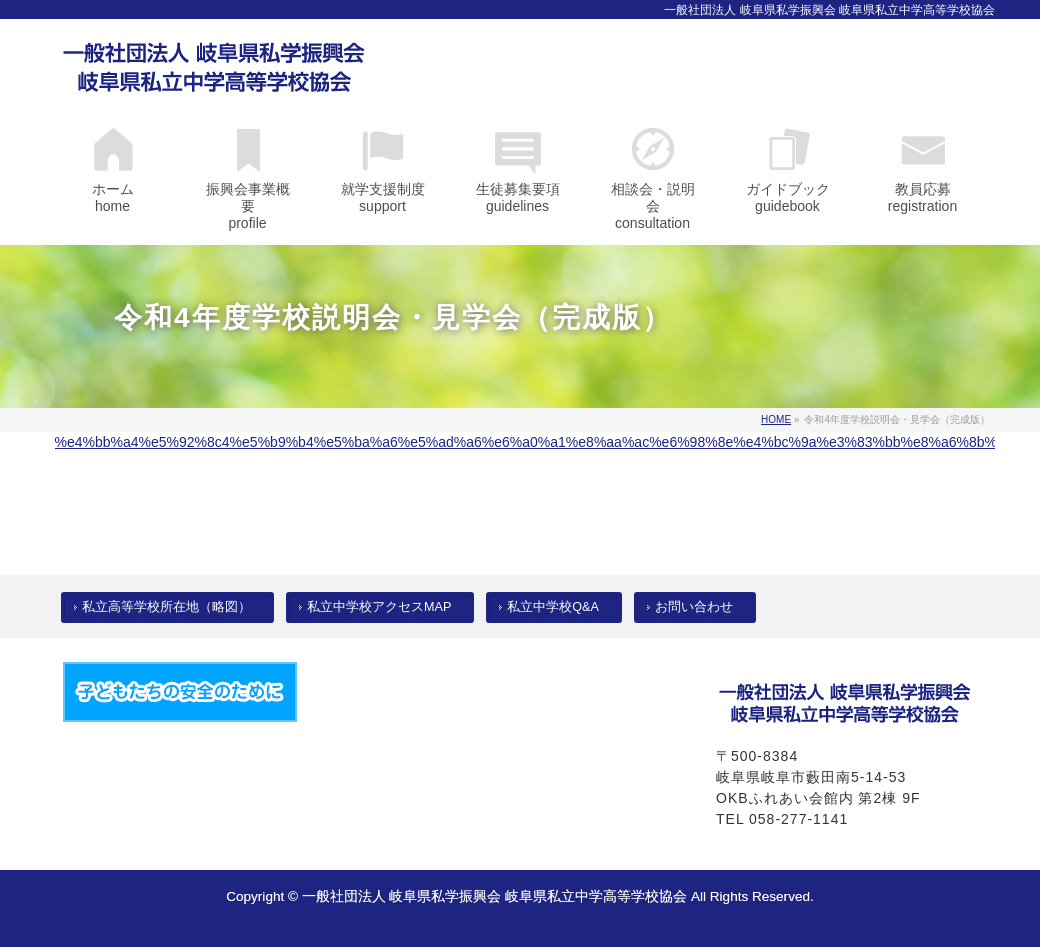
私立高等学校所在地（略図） (166, 607)
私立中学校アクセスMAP (379, 607)
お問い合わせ (694, 607)
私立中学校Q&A (553, 607)
